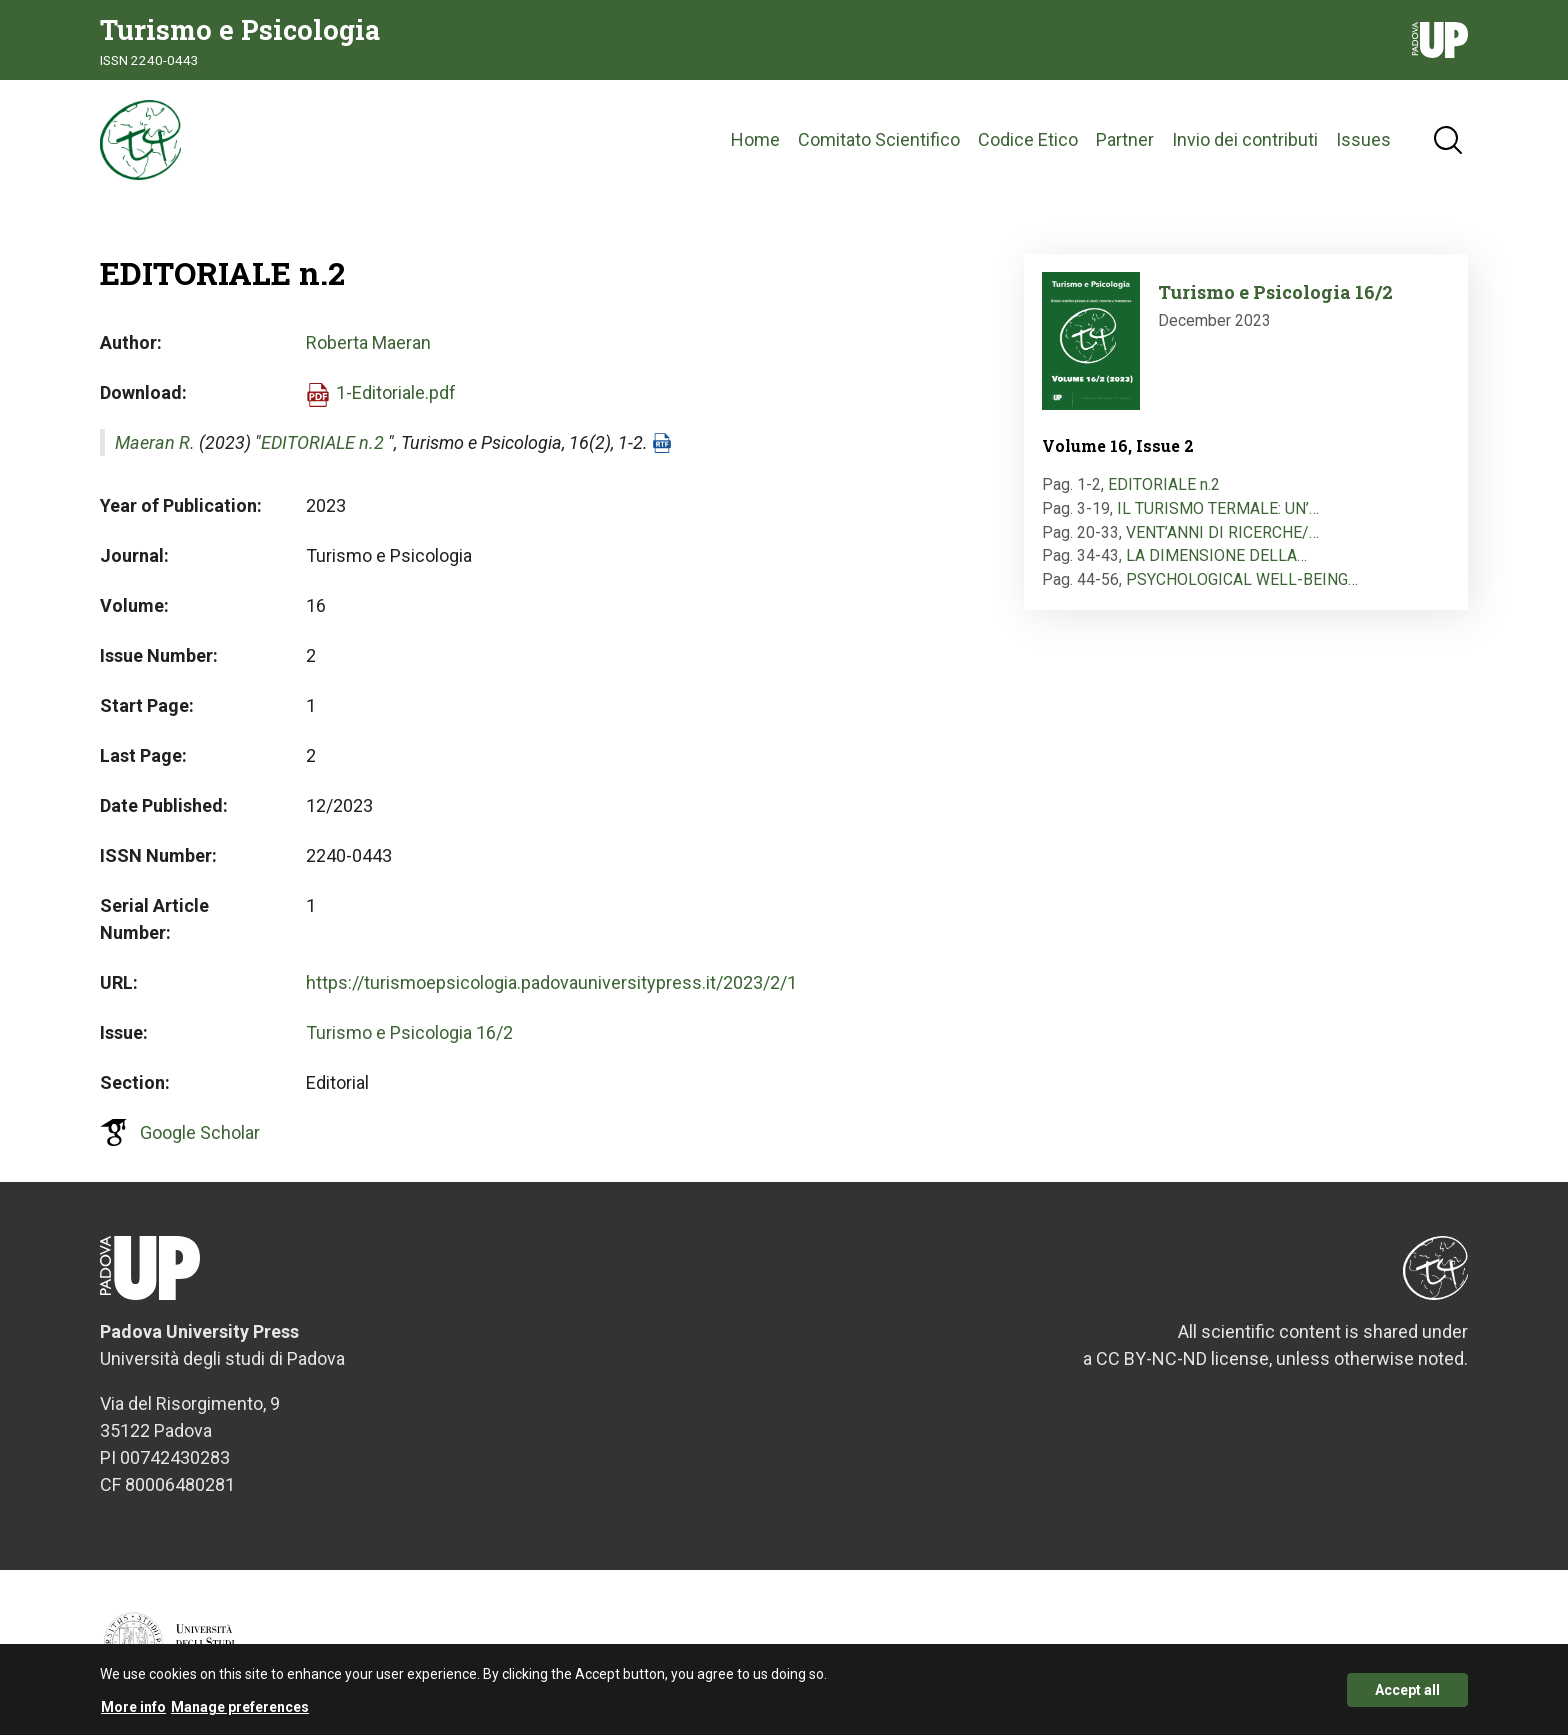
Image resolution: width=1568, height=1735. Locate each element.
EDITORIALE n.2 (322, 442)
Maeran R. (155, 442)
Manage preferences (240, 1711)
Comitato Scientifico (879, 139)
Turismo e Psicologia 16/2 (409, 1032)
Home (755, 139)
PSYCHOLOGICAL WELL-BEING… (1242, 579)
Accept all (1407, 1694)
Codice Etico (1028, 139)
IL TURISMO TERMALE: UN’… (1218, 508)
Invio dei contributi (1245, 139)
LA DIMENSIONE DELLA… (1216, 555)
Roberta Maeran (368, 342)
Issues (1363, 139)
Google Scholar (200, 1132)
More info (133, 1711)
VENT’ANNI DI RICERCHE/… (1222, 532)
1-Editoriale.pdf (396, 392)
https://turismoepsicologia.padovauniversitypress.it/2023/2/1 (551, 982)
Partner (1125, 139)
